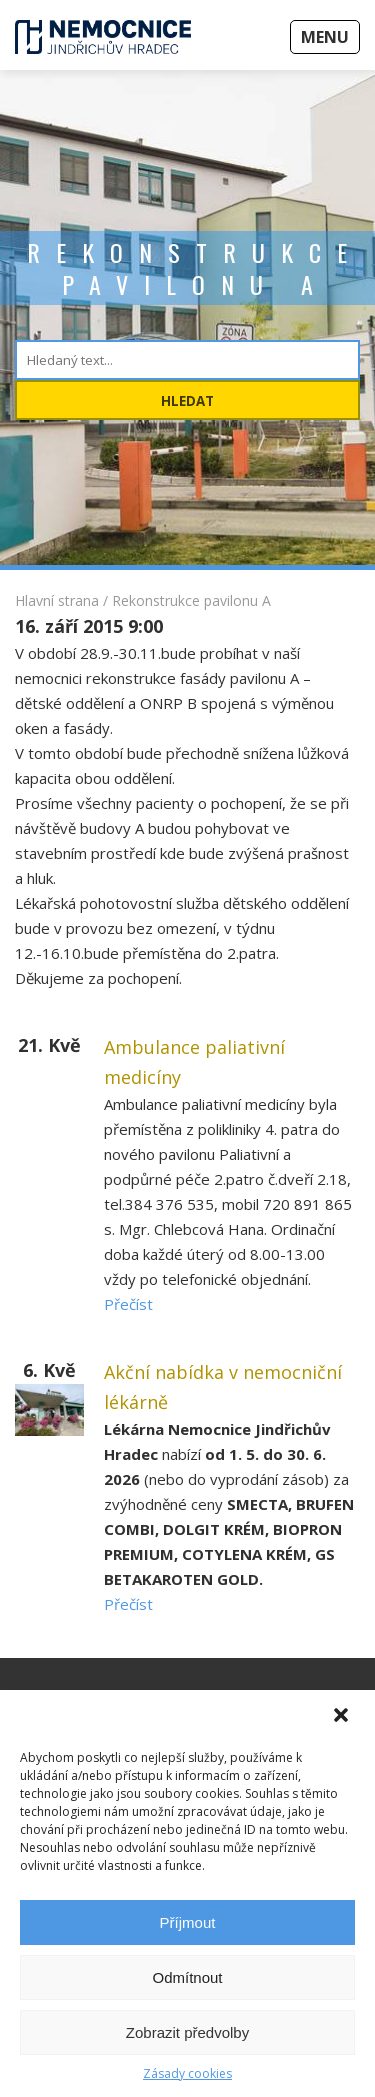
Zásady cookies (187, 2073)
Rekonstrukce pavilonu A (191, 600)
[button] (343, 1717)
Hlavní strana (57, 600)
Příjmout (188, 1922)
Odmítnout (187, 1977)
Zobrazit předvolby (187, 2032)
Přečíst (128, 1304)
